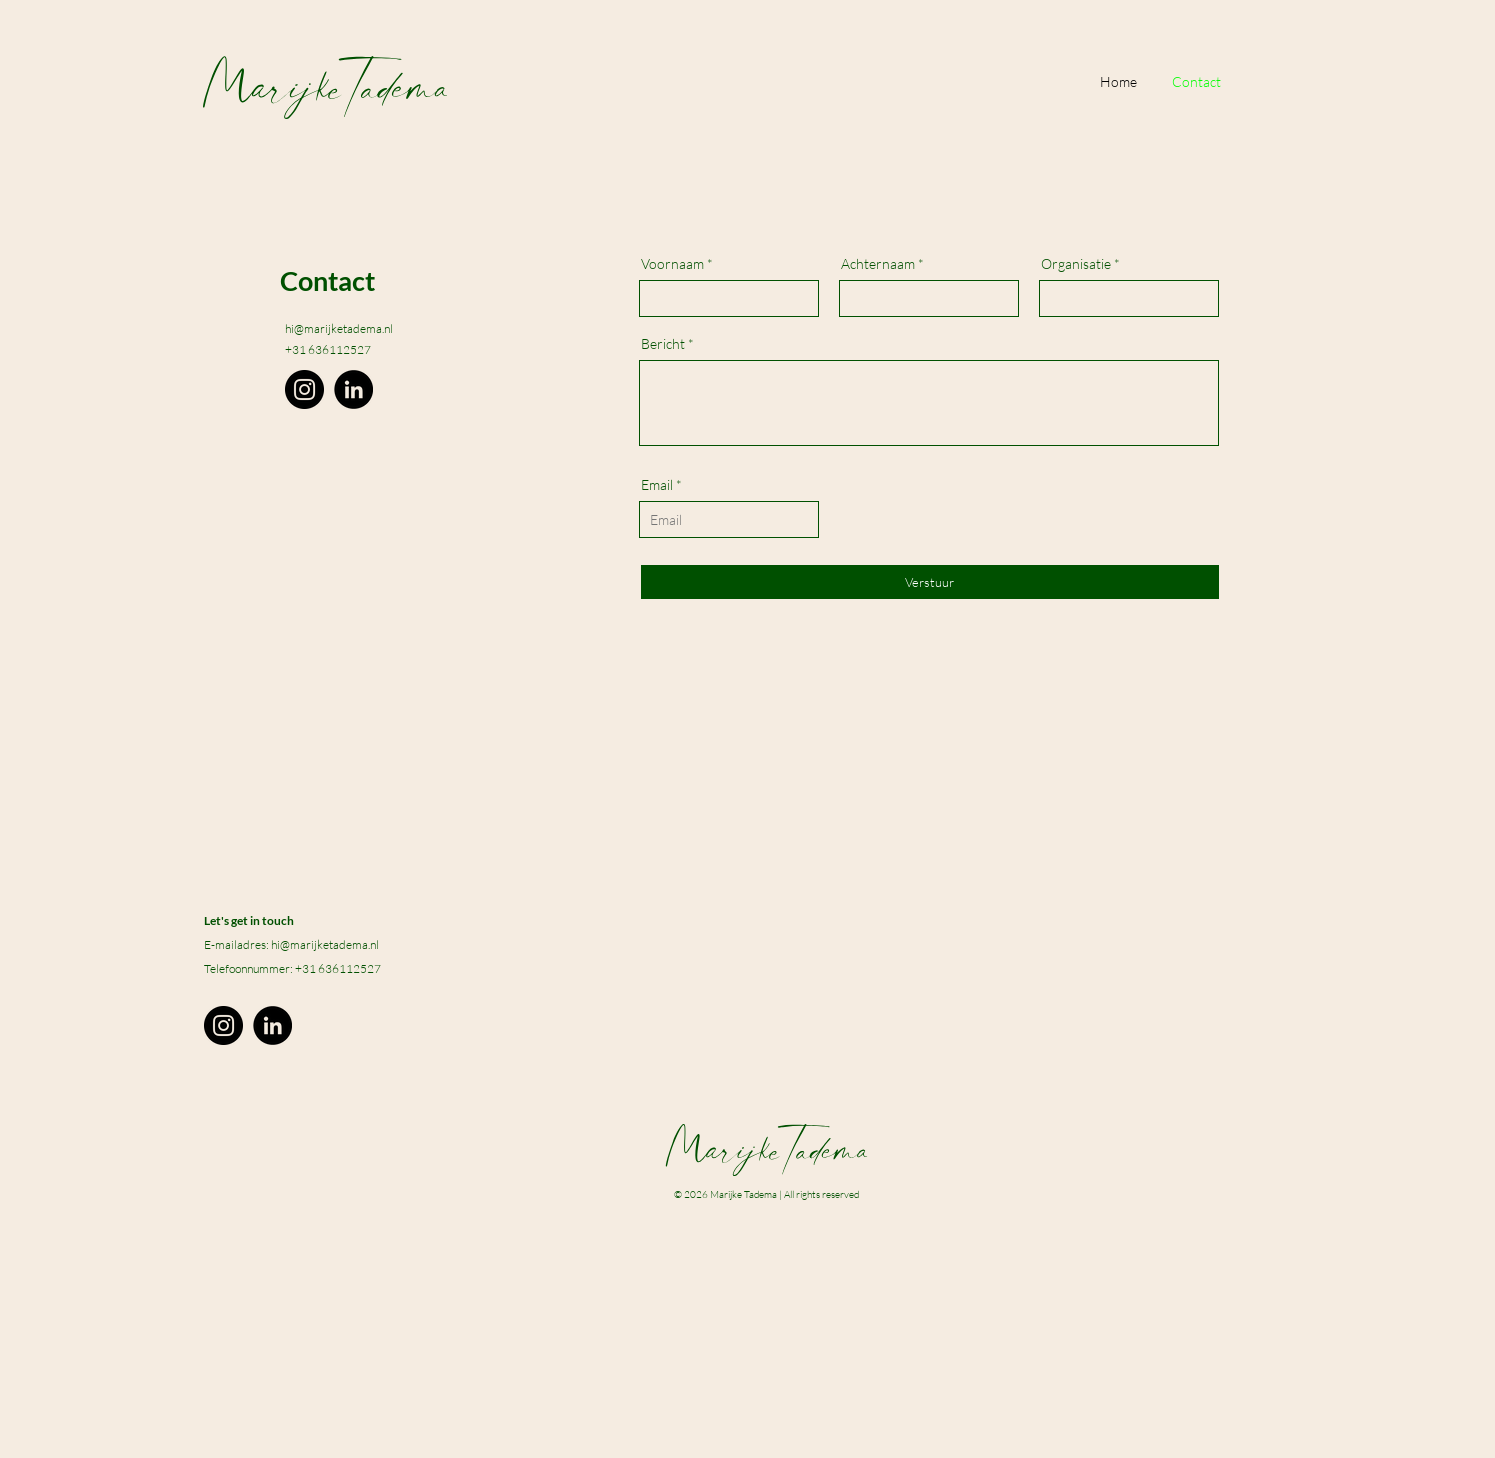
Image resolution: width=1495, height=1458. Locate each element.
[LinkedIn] (353, 389)
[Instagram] (304, 389)
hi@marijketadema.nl (339, 328)
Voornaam (672, 264)
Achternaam (878, 264)
